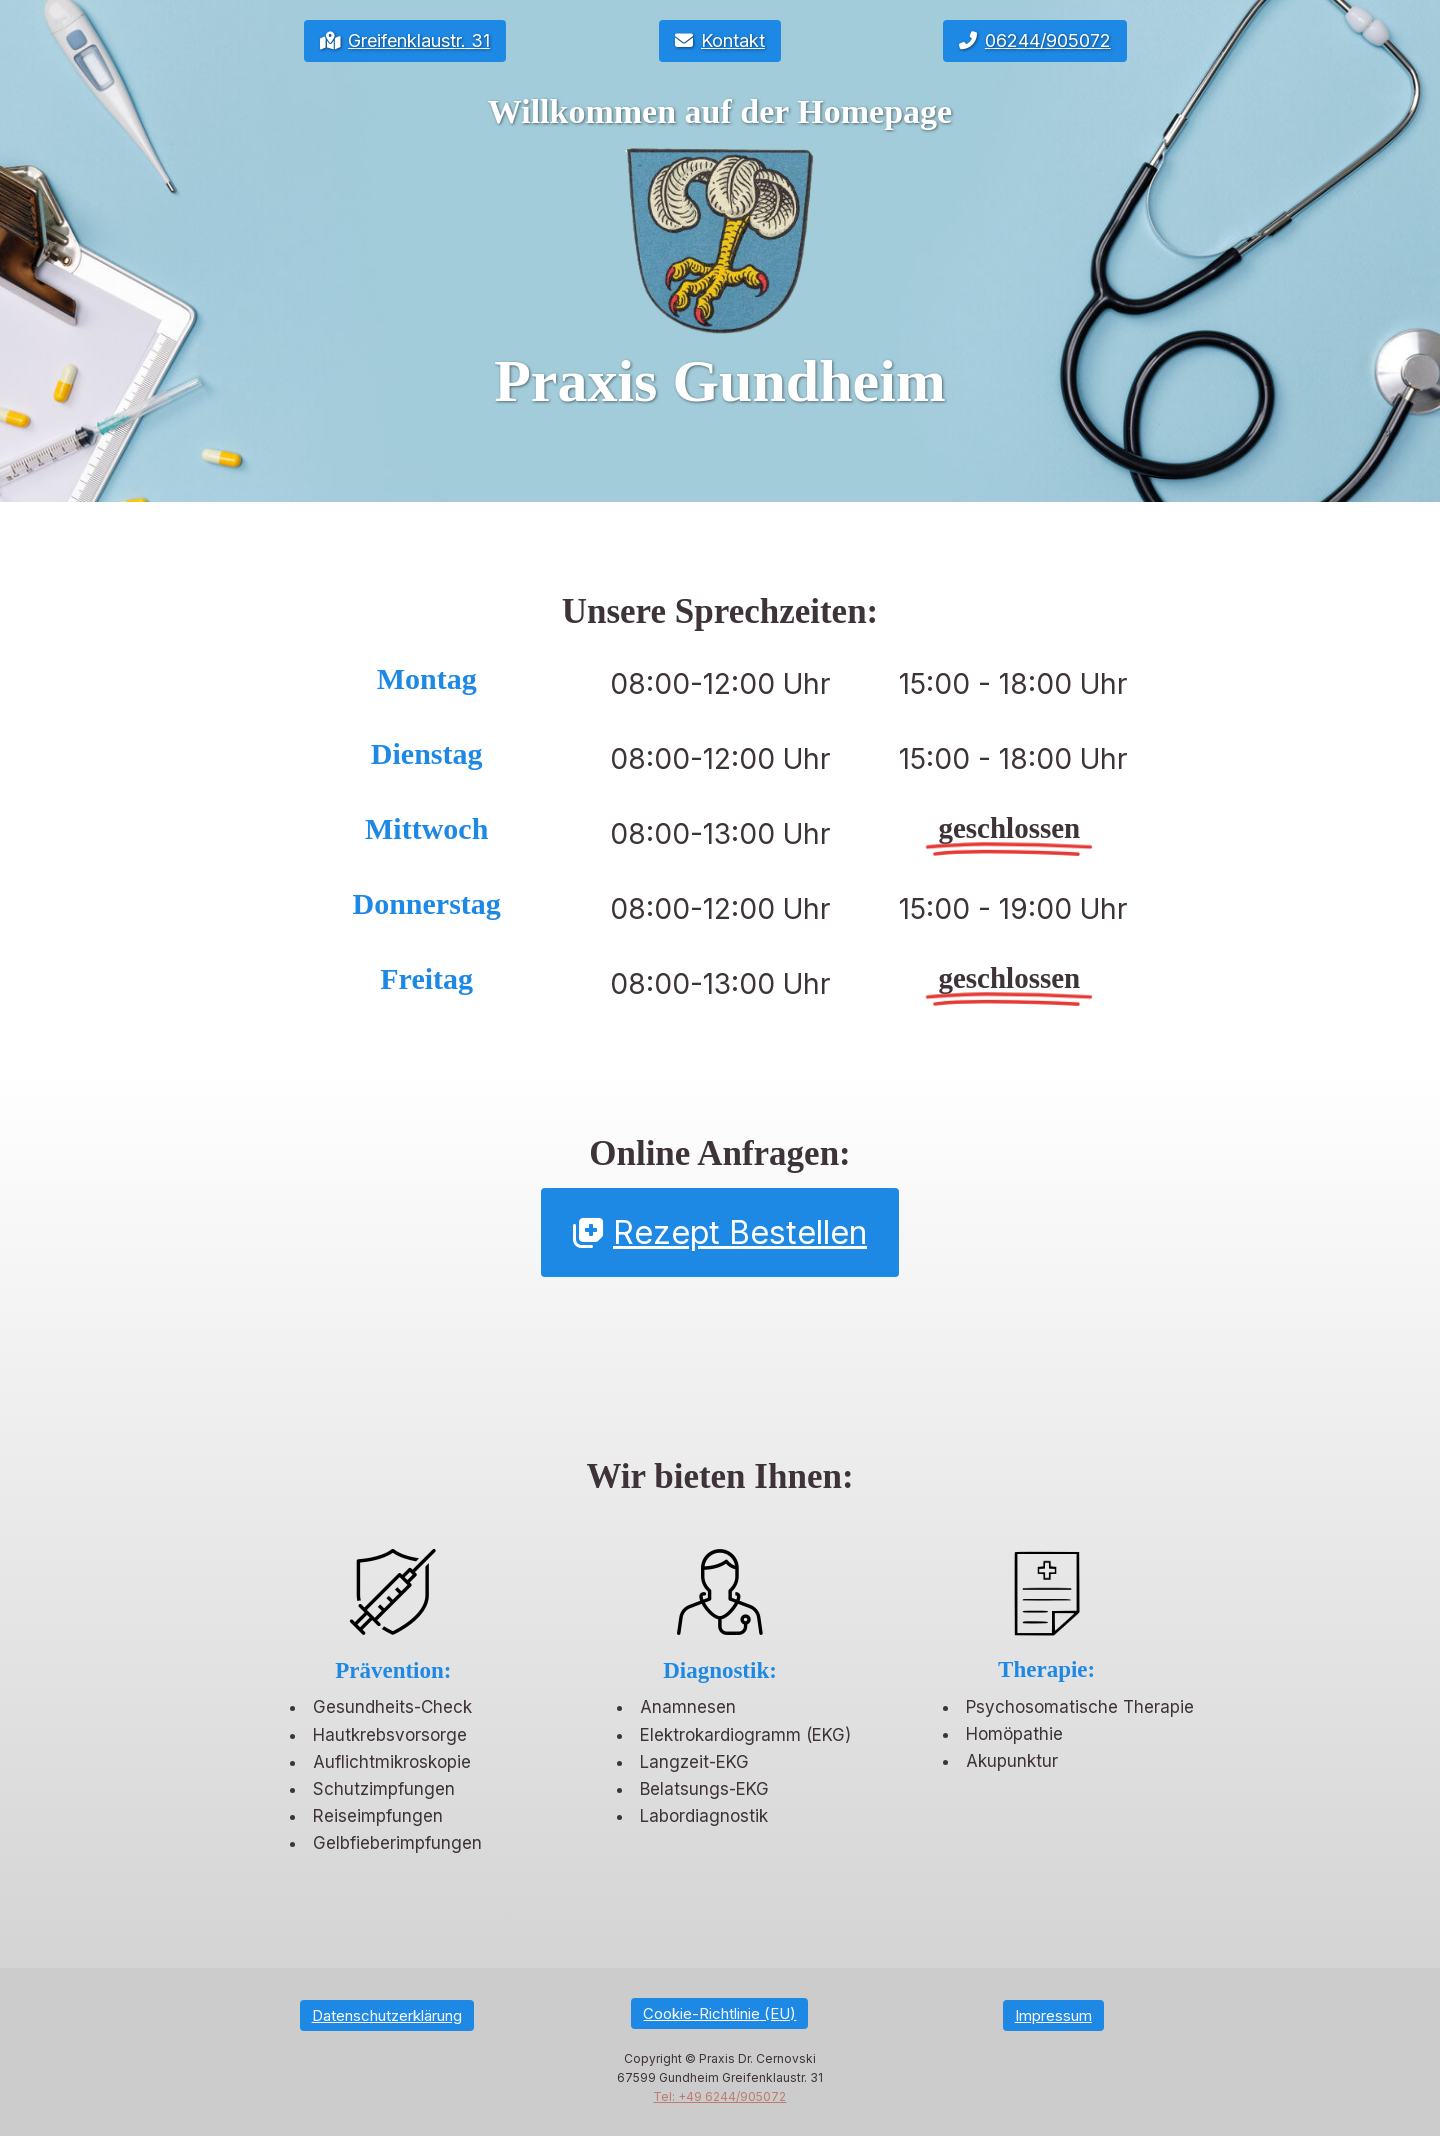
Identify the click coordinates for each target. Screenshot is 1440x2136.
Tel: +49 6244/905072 (719, 2096)
